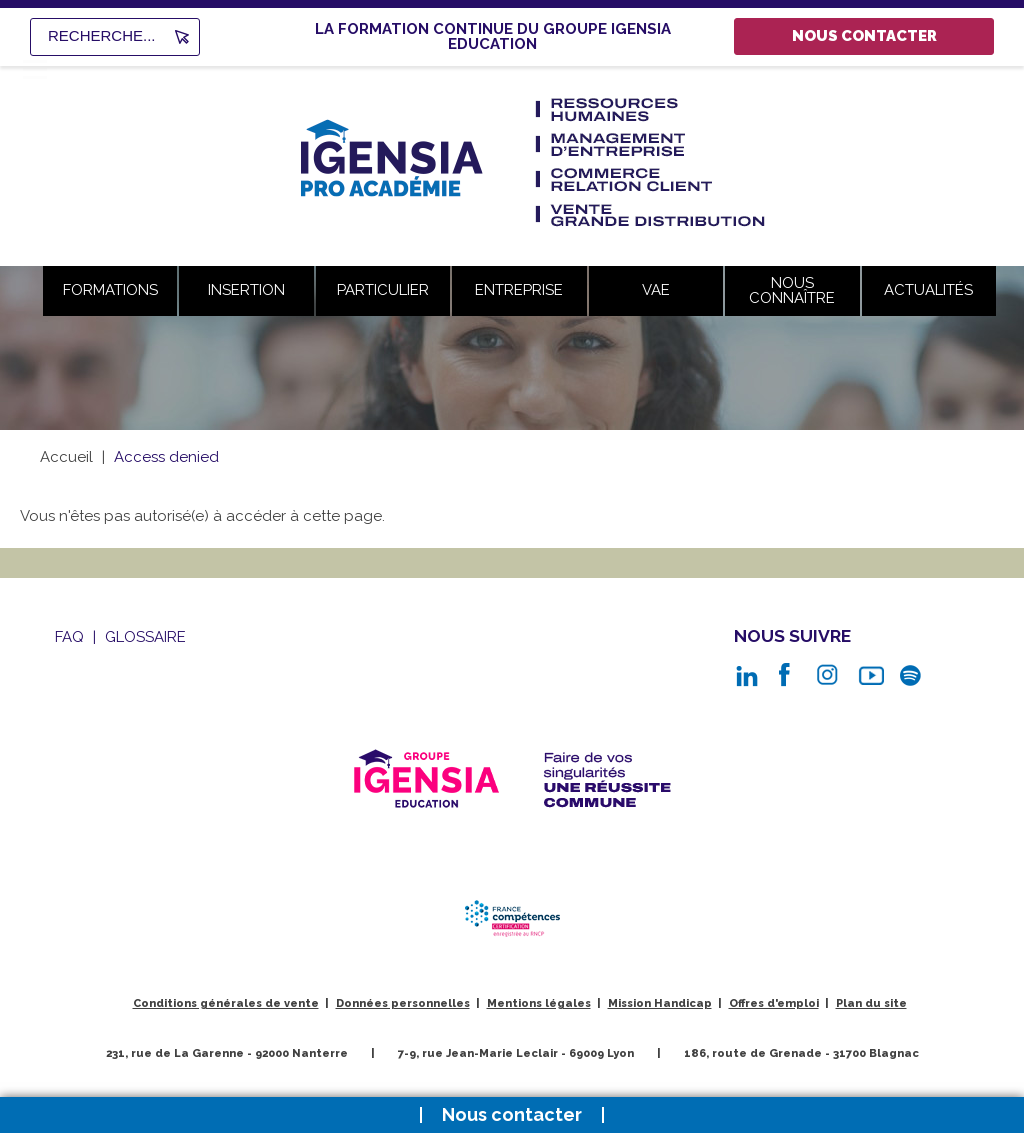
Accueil (66, 457)
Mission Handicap (660, 1003)
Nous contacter (864, 36)
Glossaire (145, 637)
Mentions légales (539, 1003)
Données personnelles (403, 1003)
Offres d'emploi (774, 1003)
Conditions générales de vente (226, 1003)
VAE (656, 290)
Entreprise (519, 290)
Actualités (928, 290)
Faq (69, 637)
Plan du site (871, 1003)
